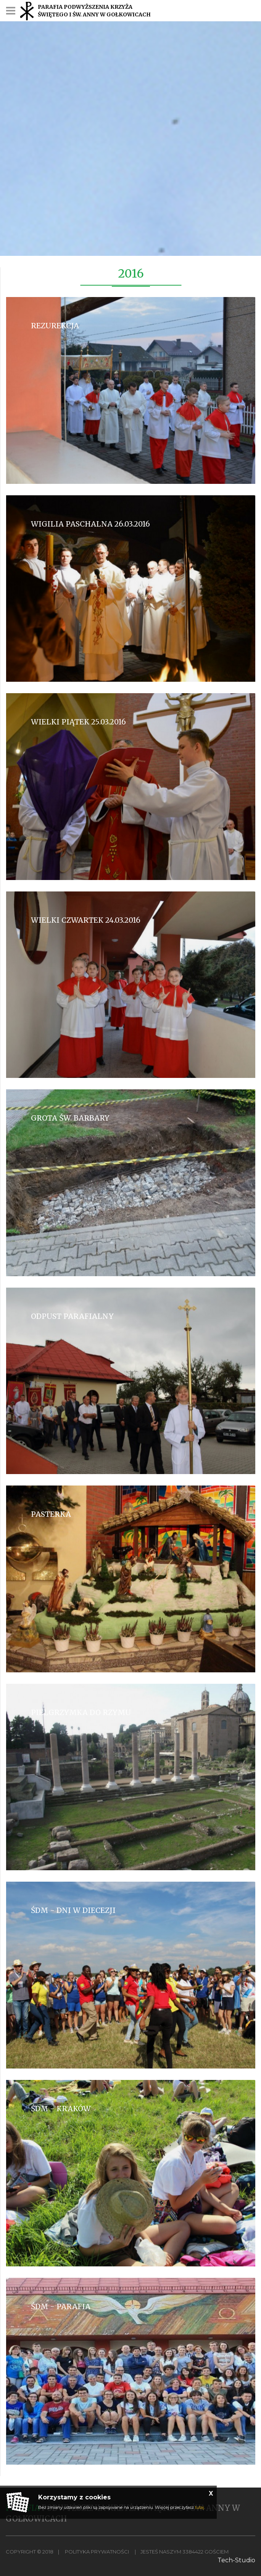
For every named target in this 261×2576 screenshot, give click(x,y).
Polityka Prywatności (97, 2552)
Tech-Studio (236, 2560)
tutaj (199, 2507)
